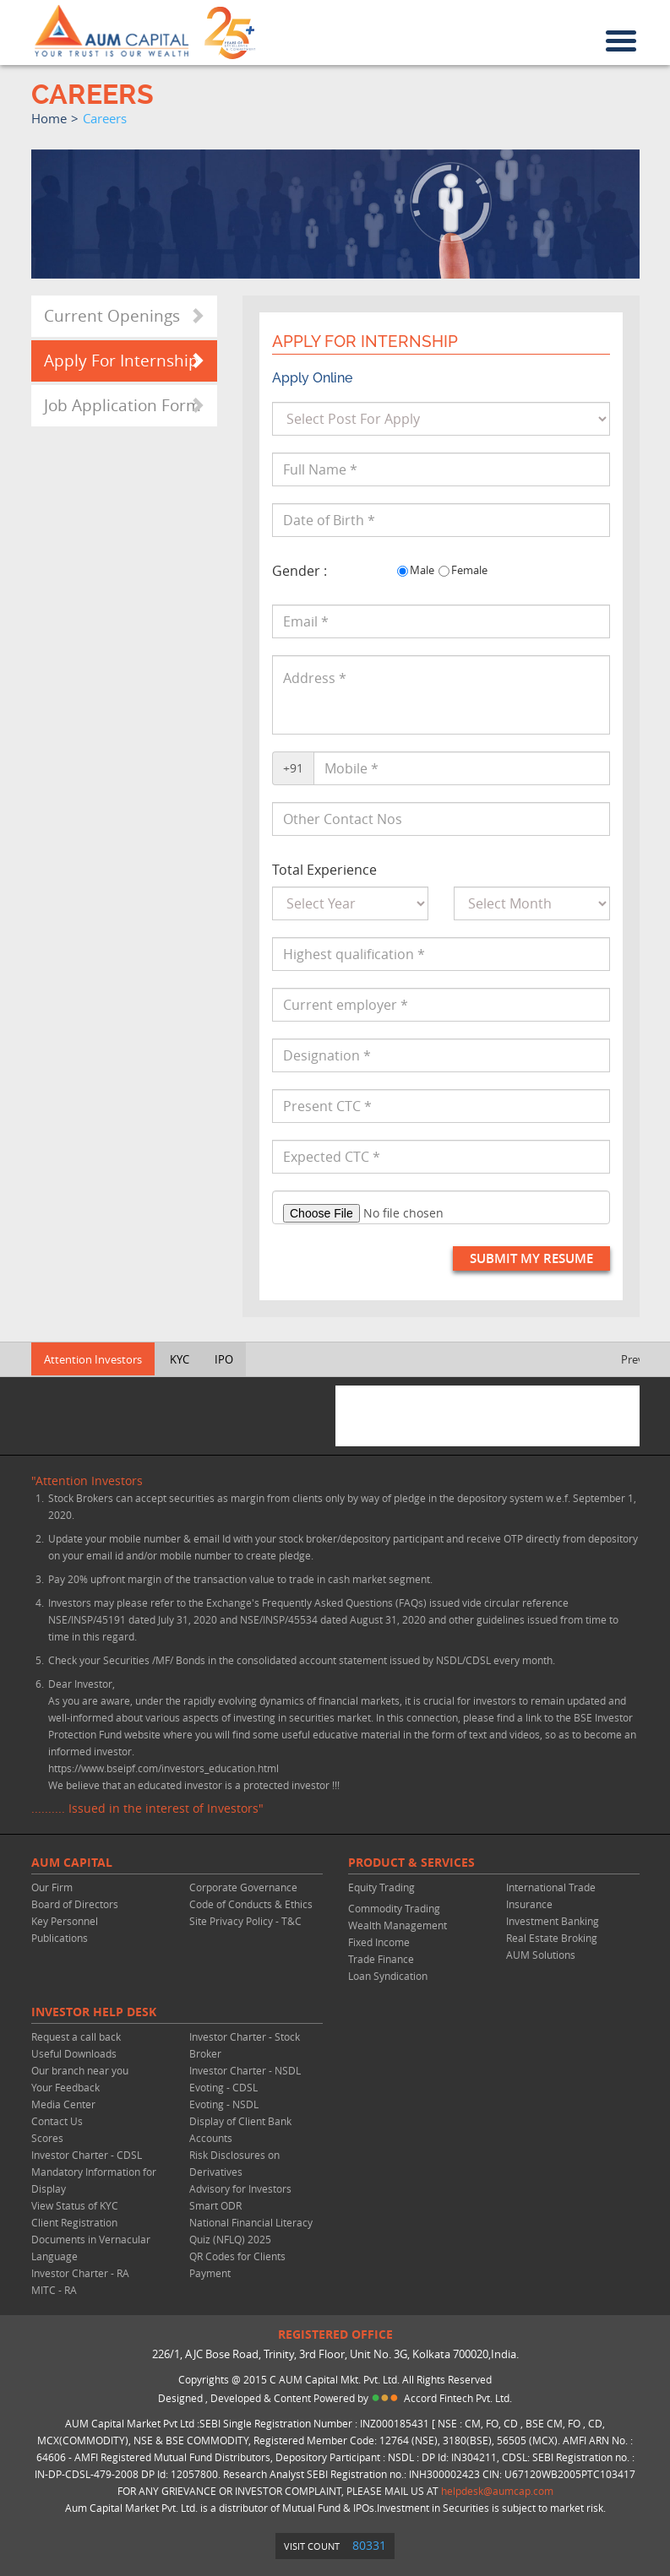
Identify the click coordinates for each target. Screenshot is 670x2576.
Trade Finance (381, 1959)
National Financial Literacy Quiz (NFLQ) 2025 (251, 2230)
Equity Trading (381, 1887)
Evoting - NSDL (224, 2104)
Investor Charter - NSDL (245, 2070)
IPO (224, 1359)
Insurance (529, 1904)
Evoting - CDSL (223, 2087)
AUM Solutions (540, 1954)
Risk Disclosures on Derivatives (234, 2163)
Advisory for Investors (240, 2188)
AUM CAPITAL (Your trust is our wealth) (111, 31)
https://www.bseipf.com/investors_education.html (163, 1768)
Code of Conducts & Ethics (251, 1904)
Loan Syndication (388, 1975)
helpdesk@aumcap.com (497, 2490)
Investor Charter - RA (80, 2273)
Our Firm (52, 1887)
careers (105, 118)
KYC (179, 1359)
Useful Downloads (74, 2053)
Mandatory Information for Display (93, 2180)
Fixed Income (379, 1942)
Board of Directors (74, 1904)
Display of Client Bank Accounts (240, 2129)
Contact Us (57, 2121)
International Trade (551, 1887)
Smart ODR (215, 2205)
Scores (47, 2138)
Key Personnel (64, 1921)
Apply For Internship (121, 360)
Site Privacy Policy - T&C (245, 1921)
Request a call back (76, 2036)
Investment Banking (552, 1921)
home (49, 118)
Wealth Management (397, 1925)
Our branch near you (79, 2070)
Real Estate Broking (551, 1937)
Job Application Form (122, 405)
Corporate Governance (243, 1887)
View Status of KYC (74, 2205)
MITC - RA (54, 2290)
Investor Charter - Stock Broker (244, 2045)
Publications (59, 1937)
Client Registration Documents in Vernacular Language (90, 2239)
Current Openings (112, 316)
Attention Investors (93, 1359)
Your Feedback (65, 2087)
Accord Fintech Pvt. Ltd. (458, 2398)
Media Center (63, 2104)
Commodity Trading (394, 1908)
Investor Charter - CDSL (86, 2154)
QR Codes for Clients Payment (237, 2264)
